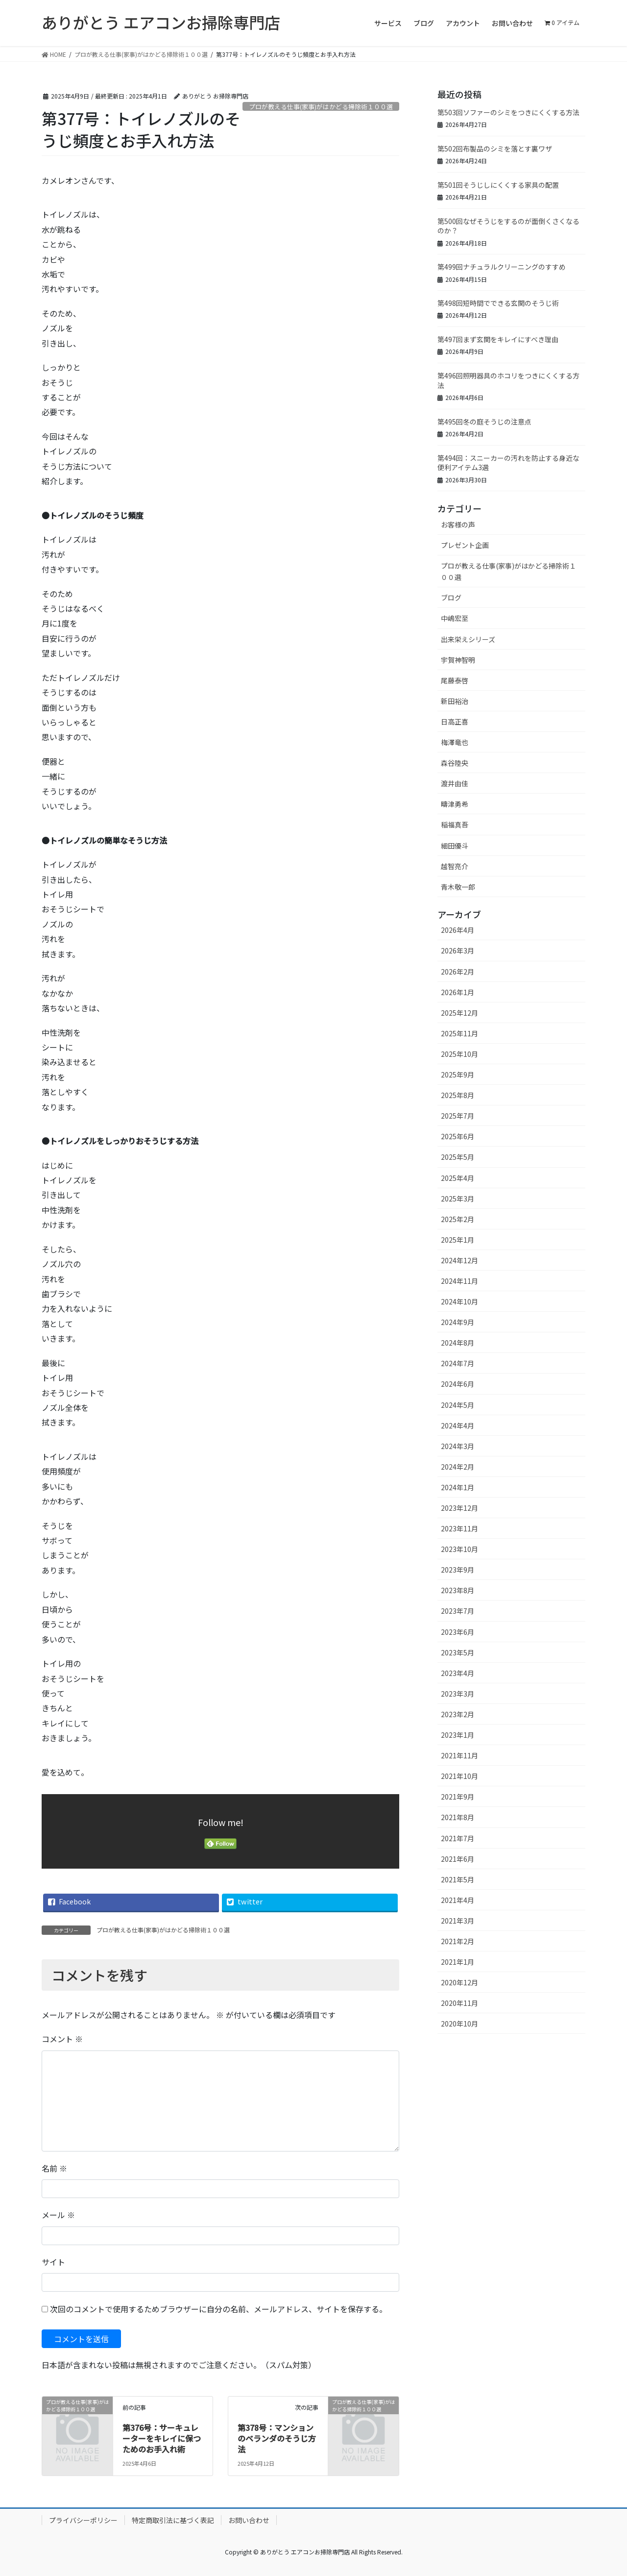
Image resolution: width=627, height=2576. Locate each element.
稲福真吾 (454, 824)
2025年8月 (457, 1095)
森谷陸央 (454, 763)
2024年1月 (457, 1487)
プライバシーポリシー (83, 2520)
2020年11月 (459, 2003)
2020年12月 (459, 1982)
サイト (53, 2262)
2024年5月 (457, 1405)
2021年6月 (457, 1859)
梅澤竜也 (454, 742)
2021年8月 (457, 1817)
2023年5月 (457, 1652)
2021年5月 (457, 1879)
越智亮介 (454, 866)
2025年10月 (459, 1054)
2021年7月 (457, 1838)
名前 (54, 2168)
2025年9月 (457, 1074)
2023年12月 (459, 1508)
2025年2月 (457, 1219)
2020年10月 (459, 2023)
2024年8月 (457, 1343)
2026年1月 (457, 992)
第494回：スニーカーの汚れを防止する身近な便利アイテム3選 (508, 463)
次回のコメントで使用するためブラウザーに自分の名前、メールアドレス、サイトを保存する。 (218, 2309)
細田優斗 (454, 845)
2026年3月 (457, 950)
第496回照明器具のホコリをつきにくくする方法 (508, 380)
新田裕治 (454, 701)
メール (58, 2215)
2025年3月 (457, 1198)
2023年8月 (457, 1590)
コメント (62, 2039)
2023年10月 (459, 1549)
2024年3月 (457, 1446)
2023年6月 (457, 1632)
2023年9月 (457, 1570)
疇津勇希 (454, 804)
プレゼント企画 (465, 545)
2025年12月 (459, 1013)
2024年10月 (459, 1301)
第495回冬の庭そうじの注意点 (484, 421)
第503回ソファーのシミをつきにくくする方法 (508, 112)
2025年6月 (457, 1136)
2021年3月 (457, 1921)
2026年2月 (457, 971)
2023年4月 (457, 1673)
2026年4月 (457, 930)
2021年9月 (457, 1796)
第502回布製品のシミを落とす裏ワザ (494, 148)
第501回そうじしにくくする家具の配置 (498, 185)
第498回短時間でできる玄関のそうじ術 (498, 303)
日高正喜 (454, 721)
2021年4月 (457, 1900)
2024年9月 (457, 1322)
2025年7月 (457, 1116)
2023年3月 (457, 1694)
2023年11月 (459, 1528)
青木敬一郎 (458, 887)
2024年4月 (457, 1425)
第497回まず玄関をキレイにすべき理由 (497, 339)
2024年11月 (459, 1281)
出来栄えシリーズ (468, 639)
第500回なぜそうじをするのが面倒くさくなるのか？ (508, 226)
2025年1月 (457, 1240)
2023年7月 (457, 1611)
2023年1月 (457, 1735)
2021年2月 (457, 1941)
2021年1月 (457, 1962)
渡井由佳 (454, 783)
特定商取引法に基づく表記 (173, 2520)
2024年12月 (459, 1260)
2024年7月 (457, 1363)
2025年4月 (457, 1178)
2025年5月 (457, 1157)
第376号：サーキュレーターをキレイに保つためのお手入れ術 (161, 2438)
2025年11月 (459, 1033)
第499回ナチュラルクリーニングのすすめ (501, 267)
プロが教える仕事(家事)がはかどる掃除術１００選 (321, 106)
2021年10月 (459, 1776)
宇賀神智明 (458, 660)
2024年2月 (457, 1467)
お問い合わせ (248, 2520)
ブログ (451, 597)
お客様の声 (458, 524)
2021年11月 (459, 1755)
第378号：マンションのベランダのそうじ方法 (277, 2438)
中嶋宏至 (454, 618)
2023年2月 (457, 1714)
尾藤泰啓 (454, 680)
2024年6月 (457, 1384)
